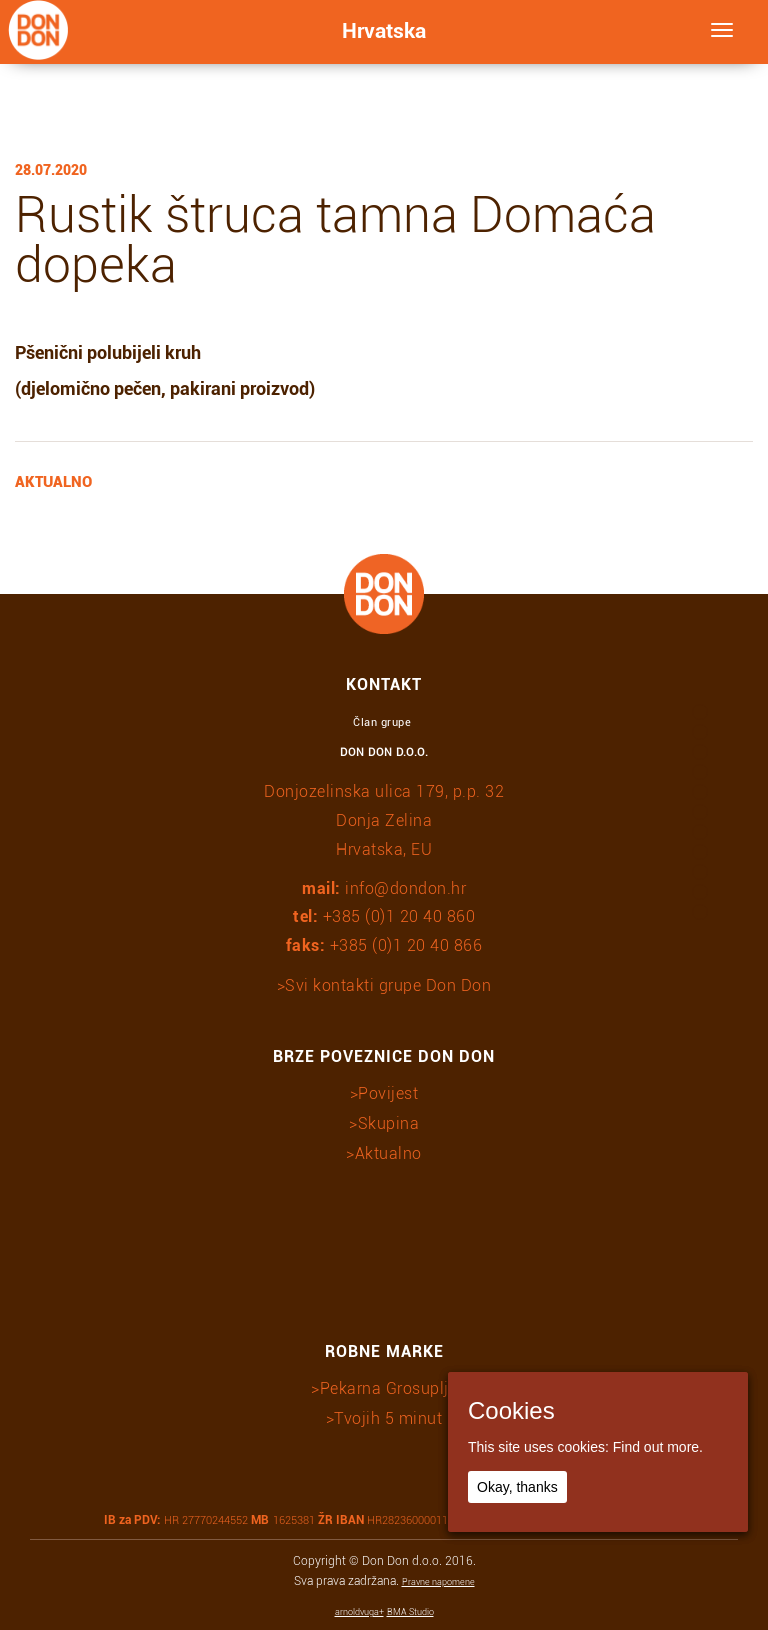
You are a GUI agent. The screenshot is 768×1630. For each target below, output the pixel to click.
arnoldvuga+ (359, 1612)
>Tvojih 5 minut (384, 1418)
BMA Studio (410, 1612)
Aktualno (388, 1153)
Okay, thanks (517, 1487)
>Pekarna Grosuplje (384, 1388)
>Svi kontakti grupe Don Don (384, 985)
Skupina (389, 1123)
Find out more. (658, 1447)
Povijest (388, 1093)
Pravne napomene (438, 1582)
